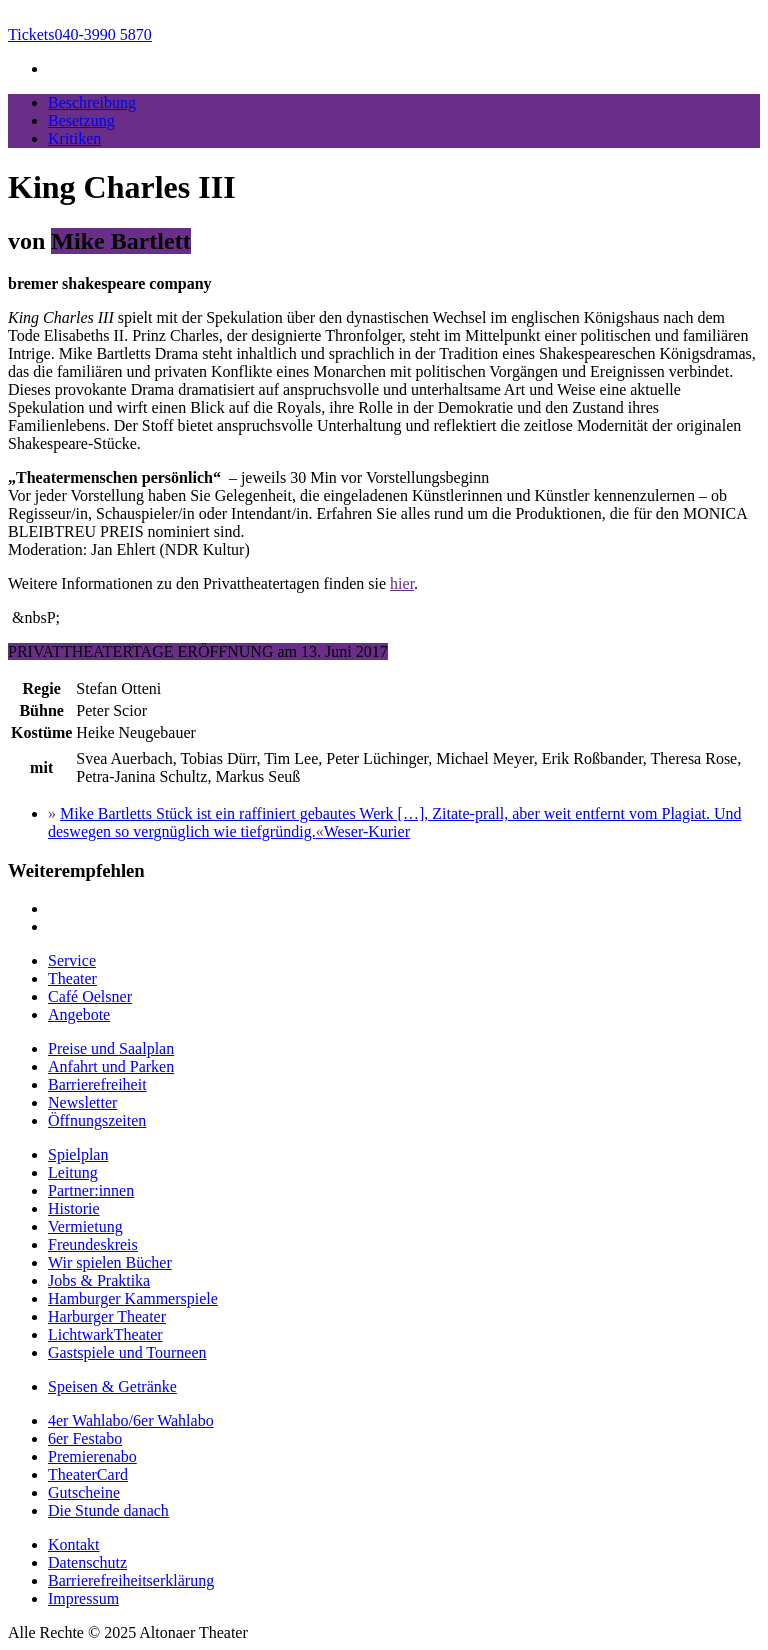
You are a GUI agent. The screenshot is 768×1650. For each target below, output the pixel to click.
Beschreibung (92, 102)
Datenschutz (87, 1562)
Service (72, 960)
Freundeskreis (93, 1244)
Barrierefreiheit (97, 1084)
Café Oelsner (90, 996)
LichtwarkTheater (105, 1334)
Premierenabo (92, 1456)
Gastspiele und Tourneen (127, 1352)
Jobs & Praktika (99, 1280)
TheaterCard (88, 1474)
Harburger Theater (107, 1316)
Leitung (73, 1172)
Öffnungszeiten (97, 1120)
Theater (72, 978)
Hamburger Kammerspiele (133, 1298)
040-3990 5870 (80, 34)
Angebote (79, 1014)
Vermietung (85, 1226)
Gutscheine (84, 1492)
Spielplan (78, 1154)
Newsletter (82, 1102)
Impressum (83, 1598)
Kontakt (74, 1544)
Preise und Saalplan (111, 1048)
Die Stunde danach (108, 1510)
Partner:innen (91, 1190)
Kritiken (74, 138)
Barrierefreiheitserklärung (131, 1580)
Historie (74, 1208)
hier (402, 583)
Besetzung (81, 120)
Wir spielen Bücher (110, 1262)
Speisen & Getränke (112, 1386)
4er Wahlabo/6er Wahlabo (131, 1420)
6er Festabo (85, 1438)
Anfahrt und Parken (111, 1066)
